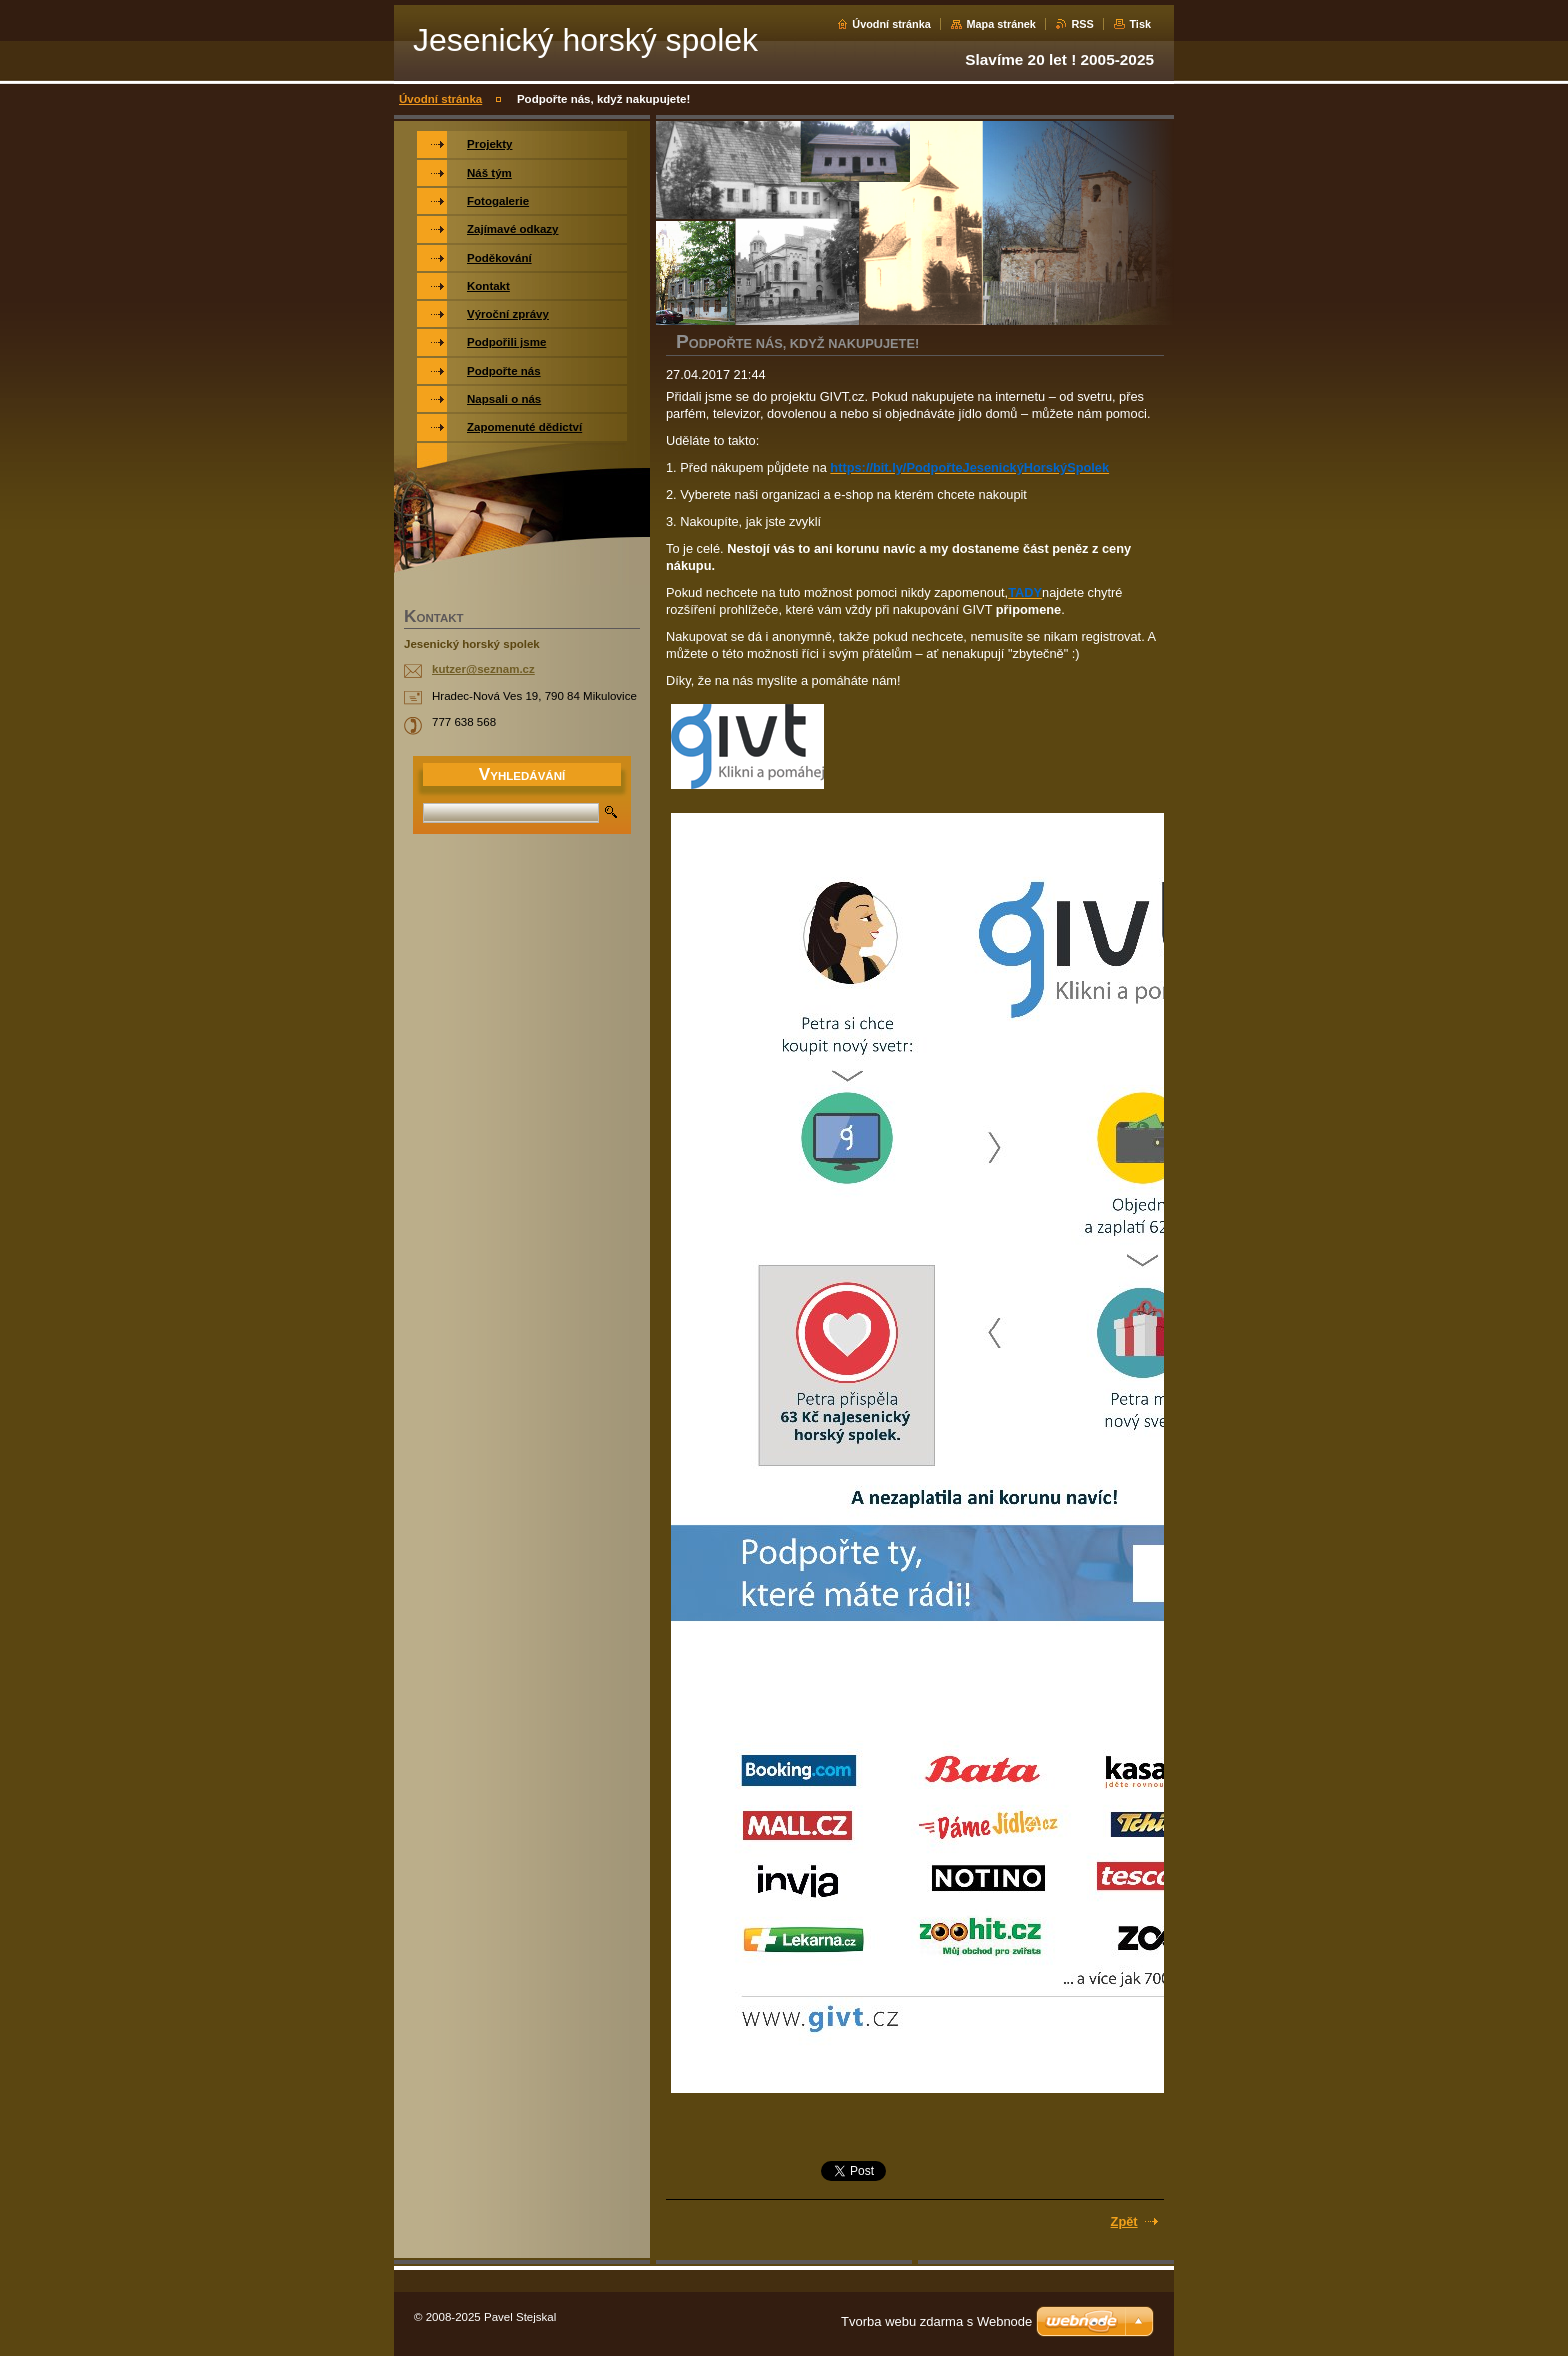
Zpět (1124, 2221)
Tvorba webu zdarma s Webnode (936, 2321)
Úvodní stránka (891, 24)
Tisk (1140, 24)
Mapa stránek (1001, 24)
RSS (1082, 24)
